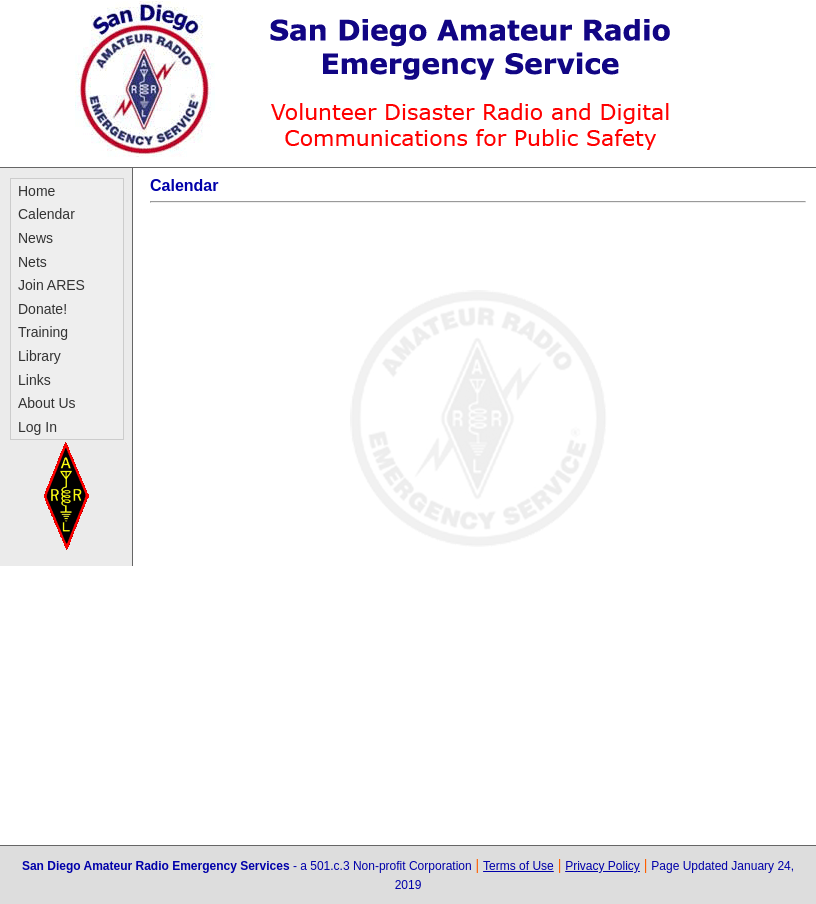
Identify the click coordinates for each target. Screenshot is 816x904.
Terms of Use (518, 866)
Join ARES (51, 285)
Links (34, 380)
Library (39, 356)
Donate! (42, 309)
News (35, 238)
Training (43, 332)
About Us (47, 403)
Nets (32, 262)
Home (36, 191)
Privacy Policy (602, 866)
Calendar (46, 214)
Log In (37, 427)
